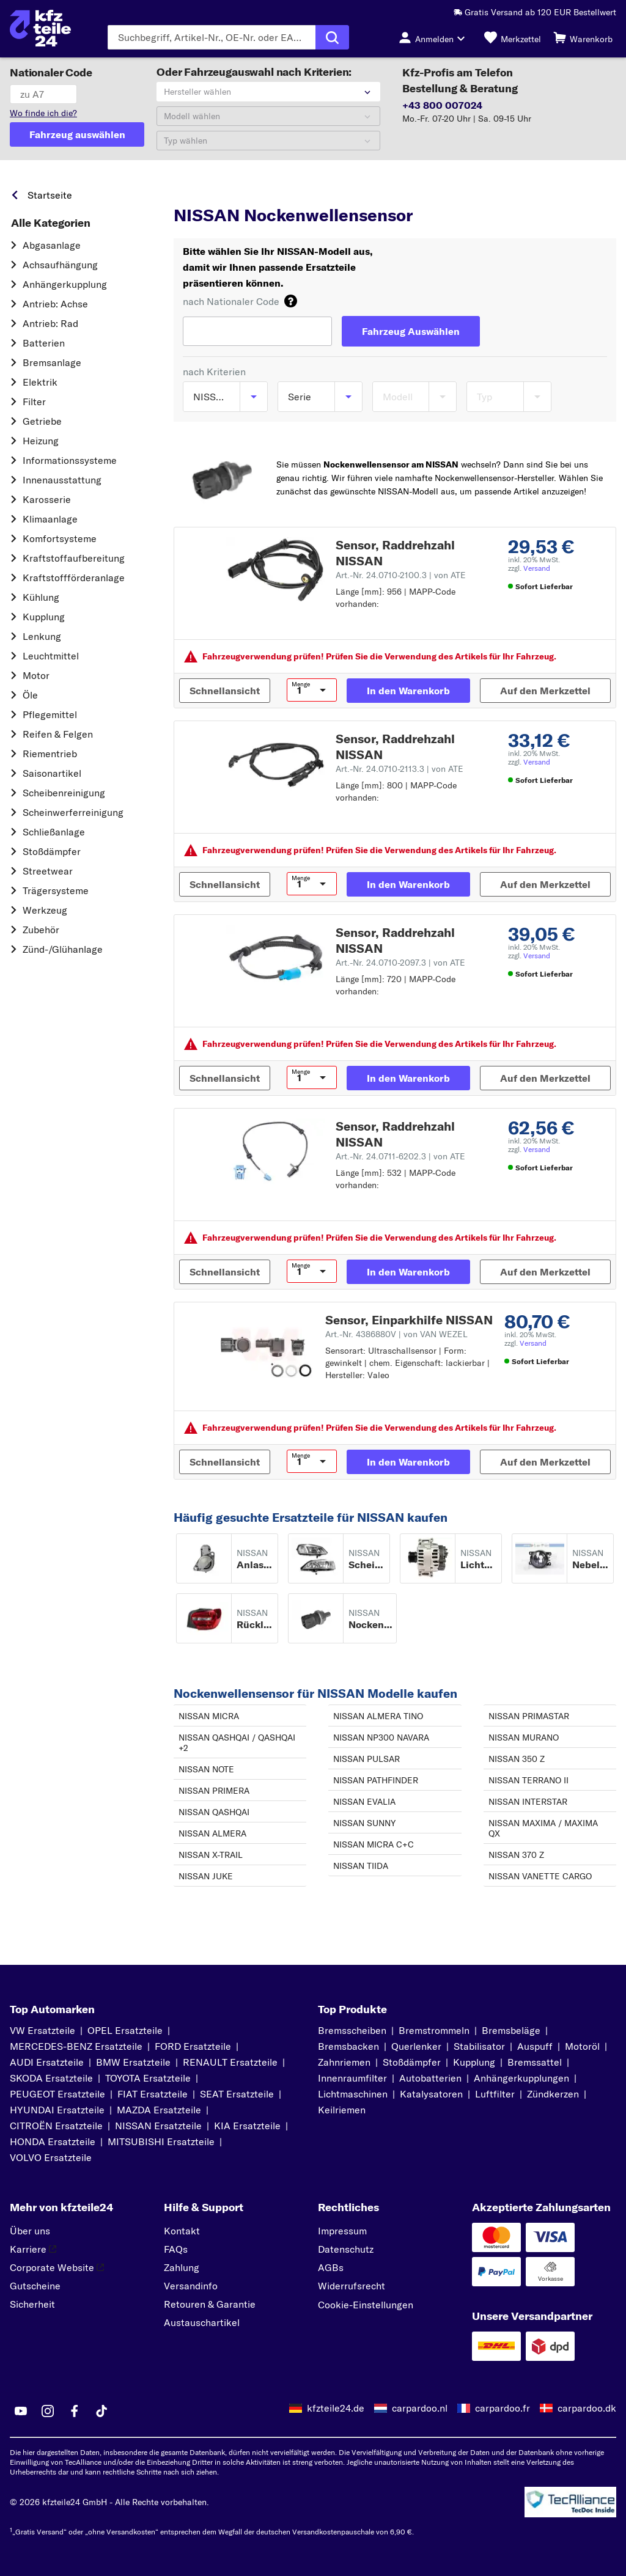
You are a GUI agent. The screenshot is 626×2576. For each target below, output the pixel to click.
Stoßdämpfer (52, 851)
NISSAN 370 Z (516, 1854)
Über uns (30, 2230)
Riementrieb (50, 753)
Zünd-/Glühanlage (63, 949)
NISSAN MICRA (209, 1716)
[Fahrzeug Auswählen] (411, 331)
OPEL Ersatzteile (125, 2030)
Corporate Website (57, 2267)
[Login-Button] (435, 37)
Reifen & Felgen (58, 734)
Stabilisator (479, 2046)
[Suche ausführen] (332, 37)
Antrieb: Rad (50, 323)
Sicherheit (32, 2304)
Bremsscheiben (352, 2030)
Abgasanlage (52, 245)
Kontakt (182, 2230)
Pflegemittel (50, 714)
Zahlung (181, 2267)
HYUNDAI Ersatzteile (57, 2109)
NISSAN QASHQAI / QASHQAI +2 (237, 1742)
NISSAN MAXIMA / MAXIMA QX (543, 1828)
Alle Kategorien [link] (50, 223)
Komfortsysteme (60, 538)
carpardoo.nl (419, 2407)
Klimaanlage (50, 519)
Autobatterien (430, 2077)
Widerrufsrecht (351, 2285)
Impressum (342, 2230)
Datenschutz (346, 2249)
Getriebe (42, 421)
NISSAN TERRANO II (528, 1780)
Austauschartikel (202, 2322)
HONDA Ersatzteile (52, 2141)
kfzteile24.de (335, 2407)
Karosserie (47, 499)
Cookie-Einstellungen (365, 2305)
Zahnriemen (344, 2062)
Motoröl (582, 2046)
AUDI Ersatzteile (47, 2062)
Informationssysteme (70, 460)
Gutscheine (35, 2285)
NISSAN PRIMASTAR (528, 1716)
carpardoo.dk (587, 2407)
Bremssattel (534, 2062)
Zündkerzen (553, 2093)
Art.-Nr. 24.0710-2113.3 (399, 768)
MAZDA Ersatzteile (159, 2109)
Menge (301, 684)
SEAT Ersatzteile (237, 2093)
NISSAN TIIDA (360, 1865)
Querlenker (416, 2046)
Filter (34, 401)
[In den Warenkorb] (408, 690)
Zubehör (41, 929)
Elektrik (40, 382)
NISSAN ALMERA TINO (378, 1716)
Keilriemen (342, 2109)
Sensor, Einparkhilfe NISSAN (409, 1319)
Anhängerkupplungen (521, 2077)
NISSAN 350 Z (516, 1758)
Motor (36, 675)
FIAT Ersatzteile (152, 2093)
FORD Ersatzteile (193, 2046)
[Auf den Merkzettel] (545, 690)
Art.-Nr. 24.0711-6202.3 (400, 1156)
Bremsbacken (348, 2046)
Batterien (44, 343)
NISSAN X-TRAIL (211, 1854)
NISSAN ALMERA (212, 1833)
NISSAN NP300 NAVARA (381, 1737)
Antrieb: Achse (55, 304)
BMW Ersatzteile (133, 2062)
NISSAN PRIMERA (214, 1790)
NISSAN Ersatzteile (158, 2125)
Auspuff (535, 2046)
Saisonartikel (52, 773)
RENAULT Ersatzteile (230, 2062)
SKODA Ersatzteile (51, 2077)
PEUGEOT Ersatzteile (57, 2093)
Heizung (41, 441)
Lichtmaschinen (353, 2093)
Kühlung (41, 597)
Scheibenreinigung (64, 793)
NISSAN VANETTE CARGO (540, 1876)
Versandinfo (191, 2285)
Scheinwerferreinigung (73, 812)
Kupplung (44, 617)
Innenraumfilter (352, 2077)
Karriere (33, 2249)
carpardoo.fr (502, 2407)
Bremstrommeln (434, 2030)
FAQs (176, 2249)
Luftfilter (495, 2093)
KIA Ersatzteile (247, 2125)
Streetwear (48, 871)
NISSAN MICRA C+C (373, 1844)
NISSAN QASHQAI (214, 1812)
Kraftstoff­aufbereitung (74, 558)
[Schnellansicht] (224, 690)
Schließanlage (54, 832)
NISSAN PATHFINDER (375, 1780)
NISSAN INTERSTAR (527, 1801)
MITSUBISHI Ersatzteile (161, 2141)
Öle (30, 695)
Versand (536, 568)
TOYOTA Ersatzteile (148, 2077)
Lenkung (42, 636)
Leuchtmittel (51, 656)
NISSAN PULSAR (366, 1758)
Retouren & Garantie (210, 2304)
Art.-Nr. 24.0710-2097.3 (400, 962)
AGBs (331, 2267)
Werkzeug (45, 910)
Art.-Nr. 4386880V (396, 1334)
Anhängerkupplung (65, 284)
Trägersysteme (56, 890)
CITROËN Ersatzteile (56, 2125)
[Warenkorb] (583, 37)
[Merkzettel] (513, 37)
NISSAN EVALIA (364, 1801)
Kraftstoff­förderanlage (74, 577)
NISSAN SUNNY (364, 1823)
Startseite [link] (50, 195)
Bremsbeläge (511, 2030)
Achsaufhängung (60, 265)
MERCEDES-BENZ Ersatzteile (76, 2046)
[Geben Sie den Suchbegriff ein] (212, 37)
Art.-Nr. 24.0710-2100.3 (401, 575)
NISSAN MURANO (523, 1737)
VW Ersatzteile (42, 2030)
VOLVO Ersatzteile (51, 2157)
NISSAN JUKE (206, 1876)
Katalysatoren (431, 2093)
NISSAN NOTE (206, 1769)
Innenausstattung (62, 480)
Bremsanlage (52, 362)
